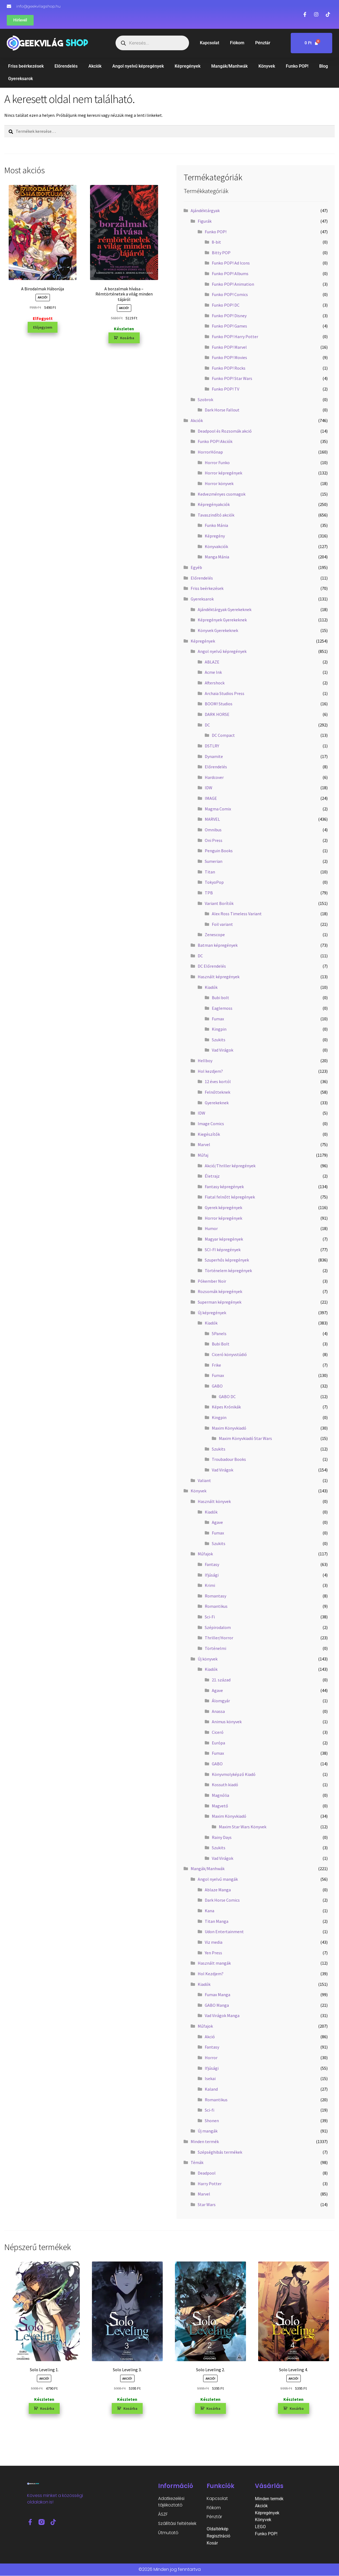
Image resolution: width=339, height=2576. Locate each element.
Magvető (220, 1805)
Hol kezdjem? (210, 1071)
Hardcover (214, 777)
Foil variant (222, 924)
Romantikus (216, 1606)
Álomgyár (221, 1700)
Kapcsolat (209, 42)
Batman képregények (218, 945)
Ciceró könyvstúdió (229, 1354)
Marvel (204, 1144)
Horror (211, 2057)
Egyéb (196, 567)
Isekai (210, 2078)
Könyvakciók (216, 546)
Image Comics (211, 1123)
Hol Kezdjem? (210, 1973)
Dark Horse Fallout (222, 410)
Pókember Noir (212, 1281)
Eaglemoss (222, 1008)
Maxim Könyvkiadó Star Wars (245, 1438)
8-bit (216, 242)
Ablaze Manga (218, 1889)
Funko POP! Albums (230, 273)
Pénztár (262, 42)
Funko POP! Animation (233, 284)
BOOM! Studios (218, 703)
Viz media (213, 1942)
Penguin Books (219, 850)
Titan (210, 872)
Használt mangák (214, 1963)
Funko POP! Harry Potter (235, 336)
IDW (208, 787)
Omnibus (213, 829)
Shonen (212, 2120)
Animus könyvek (227, 1721)
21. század (221, 1679)
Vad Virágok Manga (222, 2015)
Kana (209, 1910)
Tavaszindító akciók (216, 515)
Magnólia (220, 1795)
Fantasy (212, 1564)
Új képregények (212, 1312)
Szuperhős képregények (227, 1260)
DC (207, 725)
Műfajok (205, 1553)
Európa (218, 1742)
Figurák (205, 221)
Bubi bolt (220, 997)
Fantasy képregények (224, 1186)
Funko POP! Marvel (229, 347)
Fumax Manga (217, 1994)
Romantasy (215, 1596)
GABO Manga (217, 2005)
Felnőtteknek (217, 1092)
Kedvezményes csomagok (221, 494)
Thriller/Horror (219, 1637)
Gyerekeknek (217, 1102)
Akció (210, 2036)
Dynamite (214, 756)
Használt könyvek (214, 1501)
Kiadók (211, 987)
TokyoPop (214, 882)
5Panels (219, 1333)
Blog (323, 66)
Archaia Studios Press (224, 693)
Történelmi (215, 1648)
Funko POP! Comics (230, 294)
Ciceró (217, 1732)
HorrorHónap (210, 452)
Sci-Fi (210, 1616)
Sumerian (213, 861)
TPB (209, 892)
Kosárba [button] (127, 337)
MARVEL (212, 819)
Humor (211, 1228)
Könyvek (266, 66)
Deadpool (207, 2173)
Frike (216, 1365)
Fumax (218, 1018)
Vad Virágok (222, 1050)
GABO (217, 1386)
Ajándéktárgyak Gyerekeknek (224, 609)
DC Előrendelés (212, 966)
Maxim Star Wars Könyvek (242, 1826)
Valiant (204, 1480)
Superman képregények (219, 1302)
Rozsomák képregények (220, 1291)
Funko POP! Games (229, 326)
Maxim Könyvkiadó (229, 1428)
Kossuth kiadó (225, 1784)
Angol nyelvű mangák (218, 1879)
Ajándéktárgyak (205, 210)
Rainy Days (222, 1837)
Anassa (218, 1711)
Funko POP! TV (225, 389)
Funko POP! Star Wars (232, 378)
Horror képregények (223, 473)
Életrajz (212, 1176)
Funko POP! (297, 66)
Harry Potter (210, 2183)
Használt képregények (218, 976)
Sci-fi (209, 2110)
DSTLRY (212, 745)
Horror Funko (217, 462)
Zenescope (215, 934)
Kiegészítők (209, 1134)
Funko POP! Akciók (215, 441)
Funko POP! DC (225, 305)
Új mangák (208, 2131)
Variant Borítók (219, 903)
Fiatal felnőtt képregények (230, 1197)
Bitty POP (221, 252)
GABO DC (227, 1396)
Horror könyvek (219, 483)
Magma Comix (218, 809)
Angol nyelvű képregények (138, 66)
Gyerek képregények (223, 1207)
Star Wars (207, 2204)
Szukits (218, 1039)
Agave (217, 1522)
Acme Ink (213, 672)
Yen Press (213, 1952)
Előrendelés (66, 66)
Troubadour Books (229, 1459)
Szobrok (205, 399)
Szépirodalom (218, 1627)
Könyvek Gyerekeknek (218, 630)
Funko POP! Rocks (228, 368)
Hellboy (205, 1060)
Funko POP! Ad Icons (231, 263)
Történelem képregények (228, 1270)
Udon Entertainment (224, 1931)
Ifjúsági (212, 1575)
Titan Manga (216, 1921)
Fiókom (237, 42)
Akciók (94, 66)
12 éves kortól (218, 1081)
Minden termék (205, 2141)
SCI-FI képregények (223, 1249)
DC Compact (223, 735)
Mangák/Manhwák (229, 66)
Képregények (187, 66)
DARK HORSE (217, 714)
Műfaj (203, 1155)
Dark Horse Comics (222, 1900)
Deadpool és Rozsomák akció (225, 431)
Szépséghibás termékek (220, 2152)
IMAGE (211, 798)
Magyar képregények (224, 1239)
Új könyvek (208, 1659)
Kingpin (219, 1029)
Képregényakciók (214, 504)
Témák (197, 2162)
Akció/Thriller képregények (230, 1165)
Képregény (215, 536)
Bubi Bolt (220, 1344)
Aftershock (215, 682)
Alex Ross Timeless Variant (237, 913)
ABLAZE (212, 662)
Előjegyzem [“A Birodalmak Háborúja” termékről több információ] (42, 327)
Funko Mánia (216, 525)
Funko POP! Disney (229, 315)
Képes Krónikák (226, 1407)
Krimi (210, 1585)
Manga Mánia (217, 556)
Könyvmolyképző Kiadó (233, 1774)
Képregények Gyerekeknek (222, 619)
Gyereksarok (20, 78)
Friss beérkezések (26, 66)
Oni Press (213, 840)
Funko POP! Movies (229, 357)
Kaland (211, 2089)
